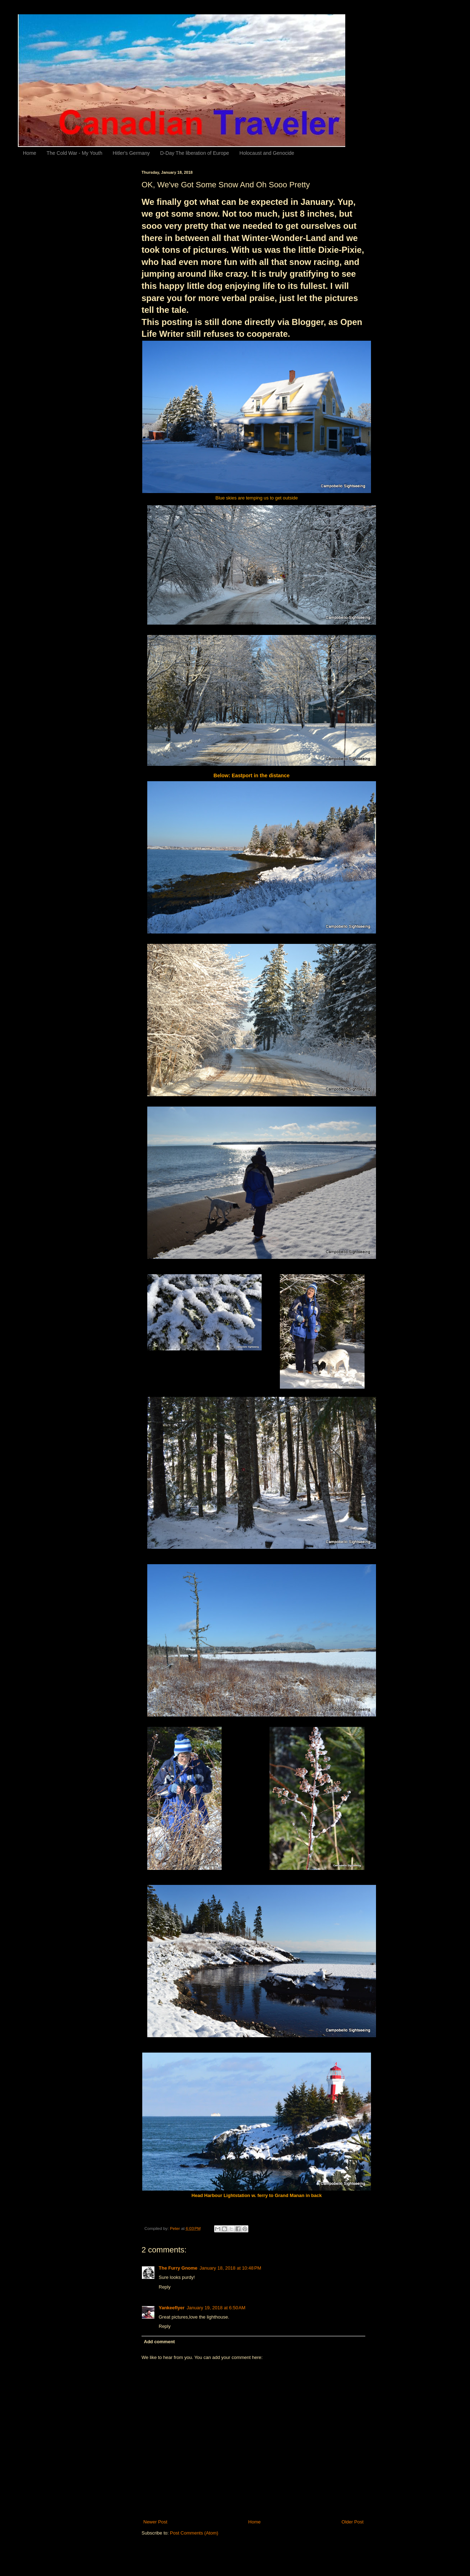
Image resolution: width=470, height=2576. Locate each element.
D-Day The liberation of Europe (194, 153)
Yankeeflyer (171, 2307)
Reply (164, 2287)
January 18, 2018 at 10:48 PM (230, 2268)
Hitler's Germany (131, 153)
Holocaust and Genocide (266, 153)
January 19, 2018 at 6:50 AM (216, 2307)
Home (29, 153)
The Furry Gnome (178, 2268)
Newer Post (155, 2522)
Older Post (352, 2522)
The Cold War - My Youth (74, 153)
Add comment (159, 2341)
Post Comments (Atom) (194, 2533)
